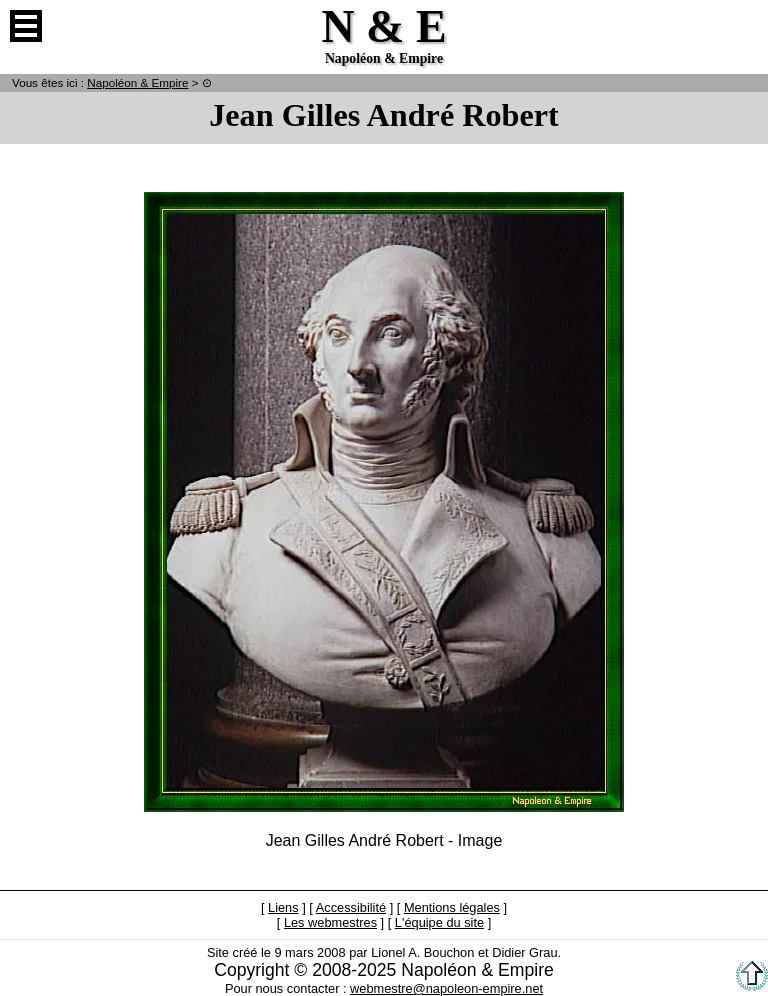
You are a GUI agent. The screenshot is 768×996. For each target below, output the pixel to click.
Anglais (742, 26)
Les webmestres (330, 922)
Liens (283, 907)
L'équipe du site (439, 922)
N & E (137, 82)
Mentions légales (452, 907)
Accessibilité (351, 907)
